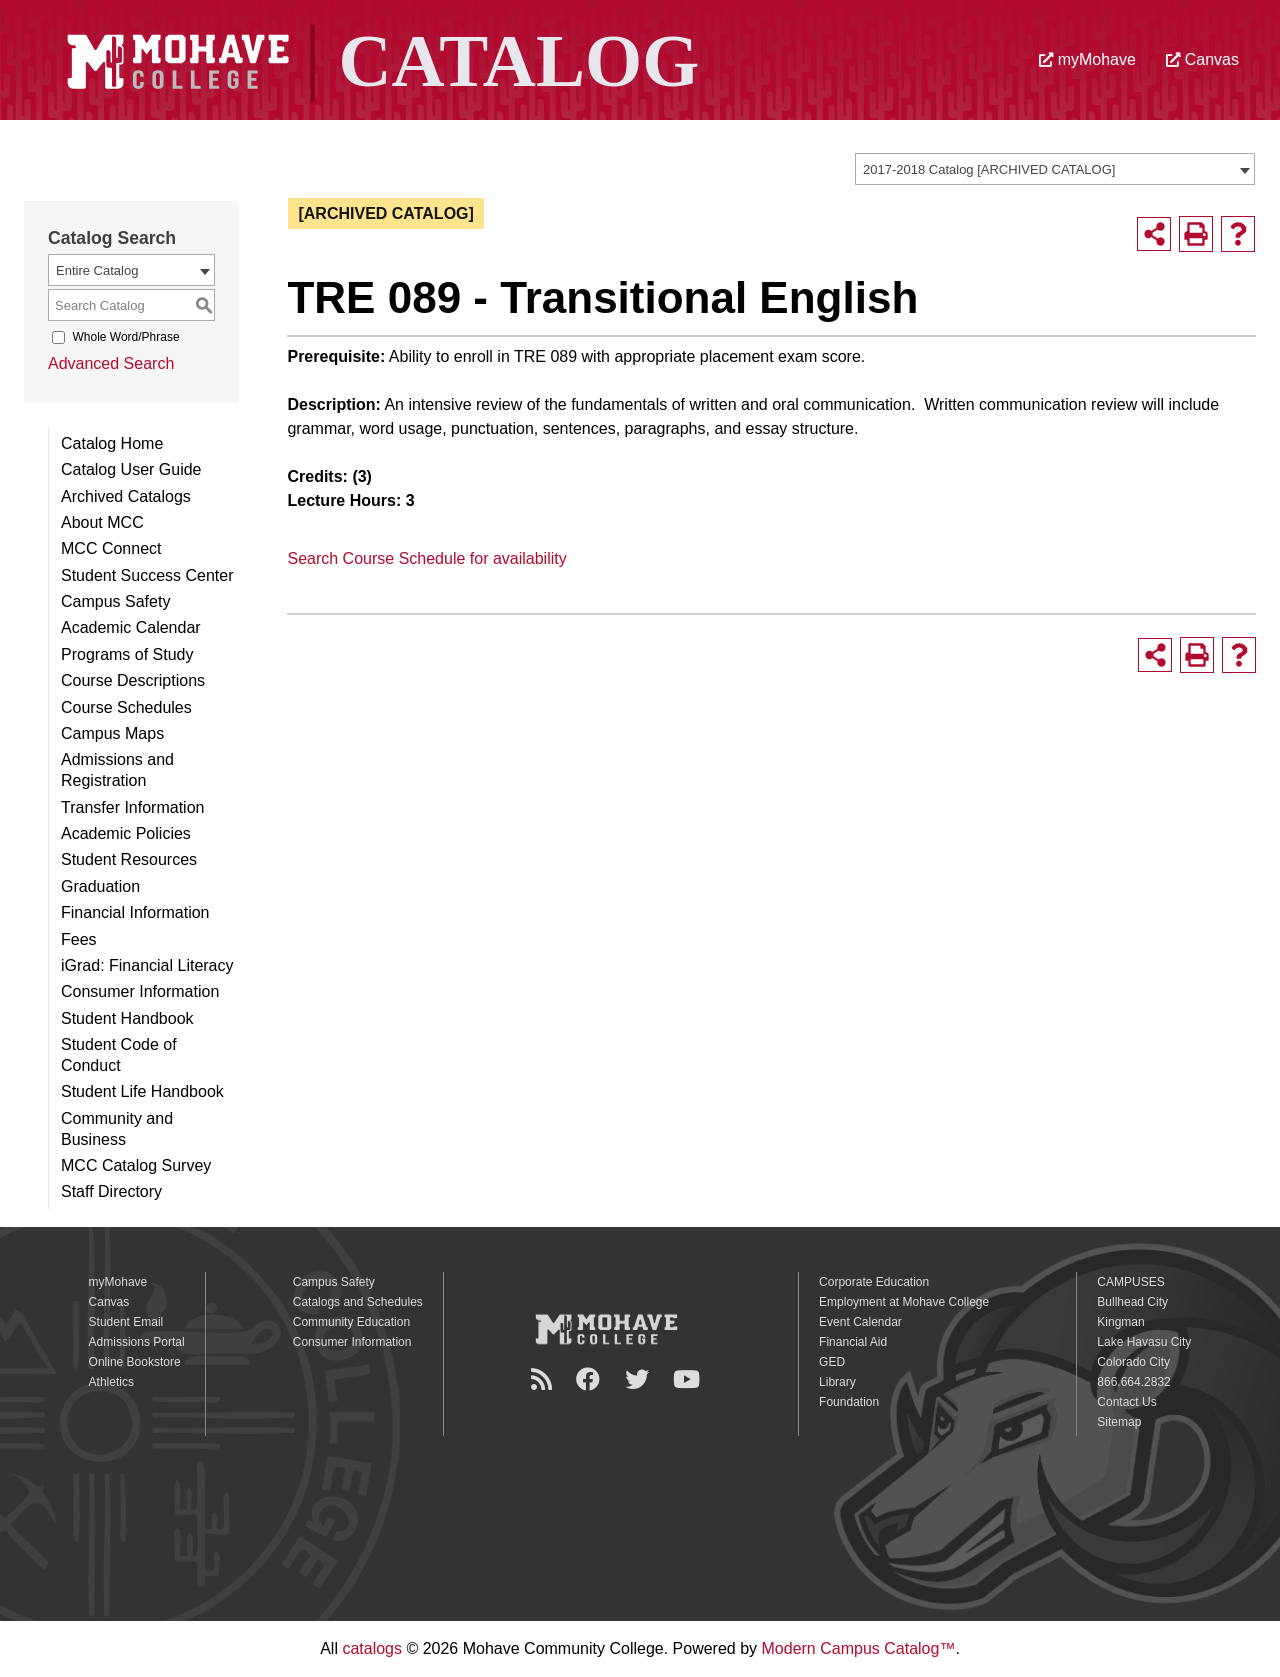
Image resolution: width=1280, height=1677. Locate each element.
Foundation (849, 1402)
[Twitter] (640, 1379)
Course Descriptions (133, 680)
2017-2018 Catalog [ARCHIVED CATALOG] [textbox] (989, 169)
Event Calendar (860, 1322)
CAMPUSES (1130, 1282)
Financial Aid (853, 1342)
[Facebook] (591, 1379)
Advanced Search (111, 363)
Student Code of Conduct (119, 1055)
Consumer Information (140, 991)
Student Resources (129, 859)
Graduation (100, 886)
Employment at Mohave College (904, 1302)
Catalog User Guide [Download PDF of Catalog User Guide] (131, 469)
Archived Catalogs (126, 496)
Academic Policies (126, 833)
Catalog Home (112, 443)
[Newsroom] (544, 1379)
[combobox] (1055, 169)
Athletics (111, 1382)
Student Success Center (147, 575)
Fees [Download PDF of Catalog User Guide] (79, 939)
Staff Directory (111, 1191)
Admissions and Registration (117, 770)
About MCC (102, 522)
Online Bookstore (135, 1362)
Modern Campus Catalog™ (859, 1648)
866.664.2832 (1133, 1382)
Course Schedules (126, 707)
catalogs (372, 1648)
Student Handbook (127, 1018)
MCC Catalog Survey (136, 1165)
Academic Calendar (131, 627)
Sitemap (1119, 1422)
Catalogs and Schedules (358, 1302)
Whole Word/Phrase (125, 337)
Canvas (1202, 59)
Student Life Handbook (142, 1091)
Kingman (1120, 1322)
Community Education (351, 1322)
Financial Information (135, 912)
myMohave (1087, 59)
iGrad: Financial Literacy (147, 965)
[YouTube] (689, 1379)
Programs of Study (127, 654)
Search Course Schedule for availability (426, 558)
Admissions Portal (137, 1342)
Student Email (126, 1322)
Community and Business (117, 1129)
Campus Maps (112, 733)
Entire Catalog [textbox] (97, 270)
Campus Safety (115, 601)
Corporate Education (874, 1282)
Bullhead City (1132, 1302)
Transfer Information (132, 807)
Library (837, 1382)
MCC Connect (111, 548)
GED (832, 1362)
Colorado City (1133, 1362)
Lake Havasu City (1144, 1342)
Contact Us (1126, 1402)
